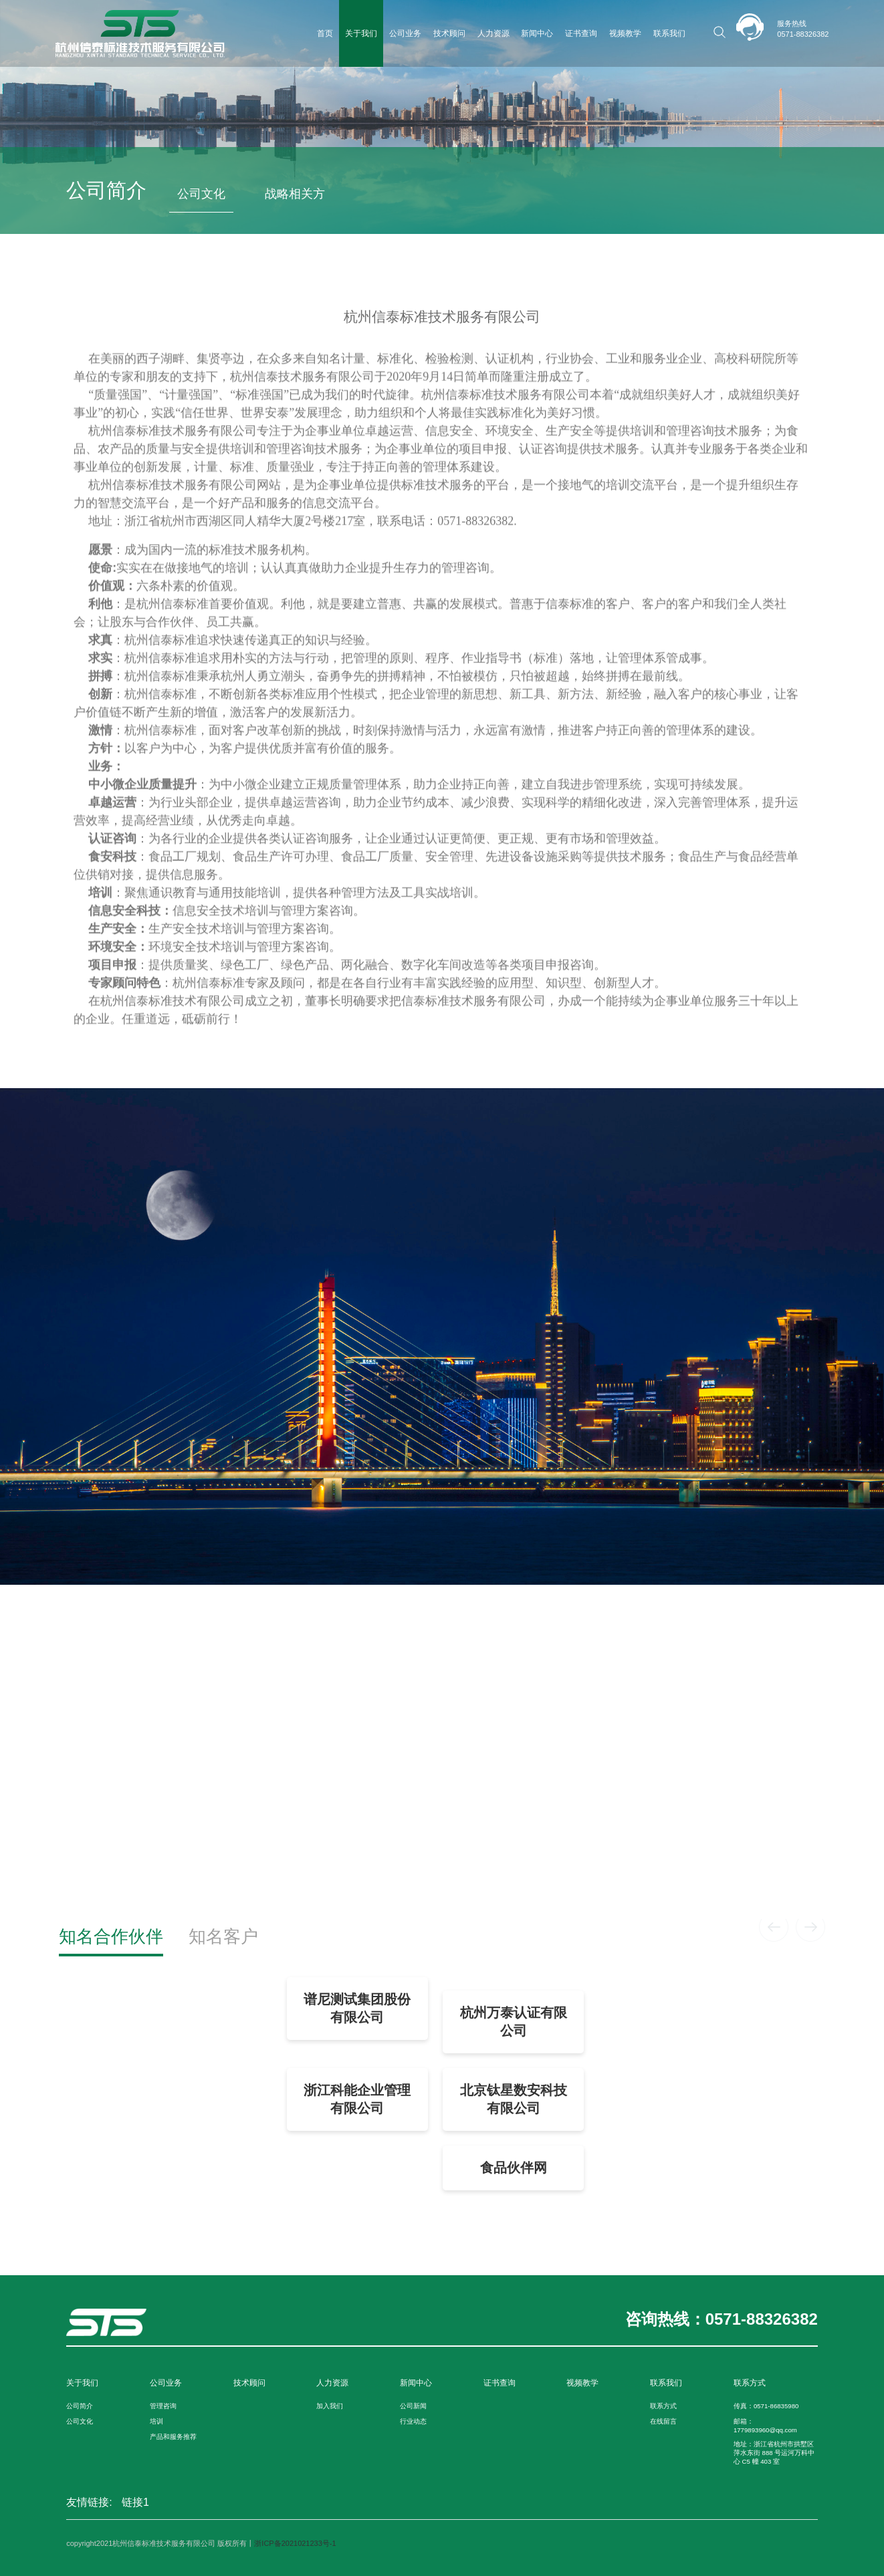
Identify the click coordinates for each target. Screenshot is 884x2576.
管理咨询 (163, 2406)
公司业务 (405, 33)
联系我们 (669, 33)
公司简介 (79, 2406)
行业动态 (413, 2421)
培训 (156, 2421)
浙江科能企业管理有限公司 (357, 2099)
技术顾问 (449, 33)
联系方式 (663, 2406)
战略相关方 (295, 194)
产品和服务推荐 (173, 2436)
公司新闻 (413, 2406)
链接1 (135, 2502)
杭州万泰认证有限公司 (513, 2021)
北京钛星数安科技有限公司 (513, 2099)
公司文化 (201, 194)
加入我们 (329, 2406)
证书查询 (581, 33)
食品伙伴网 (513, 2167)
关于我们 (361, 33)
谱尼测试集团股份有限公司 (357, 2008)
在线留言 (663, 2421)
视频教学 (625, 33)
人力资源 (493, 33)
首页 (325, 33)
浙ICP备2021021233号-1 (295, 2543)
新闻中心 (537, 33)
